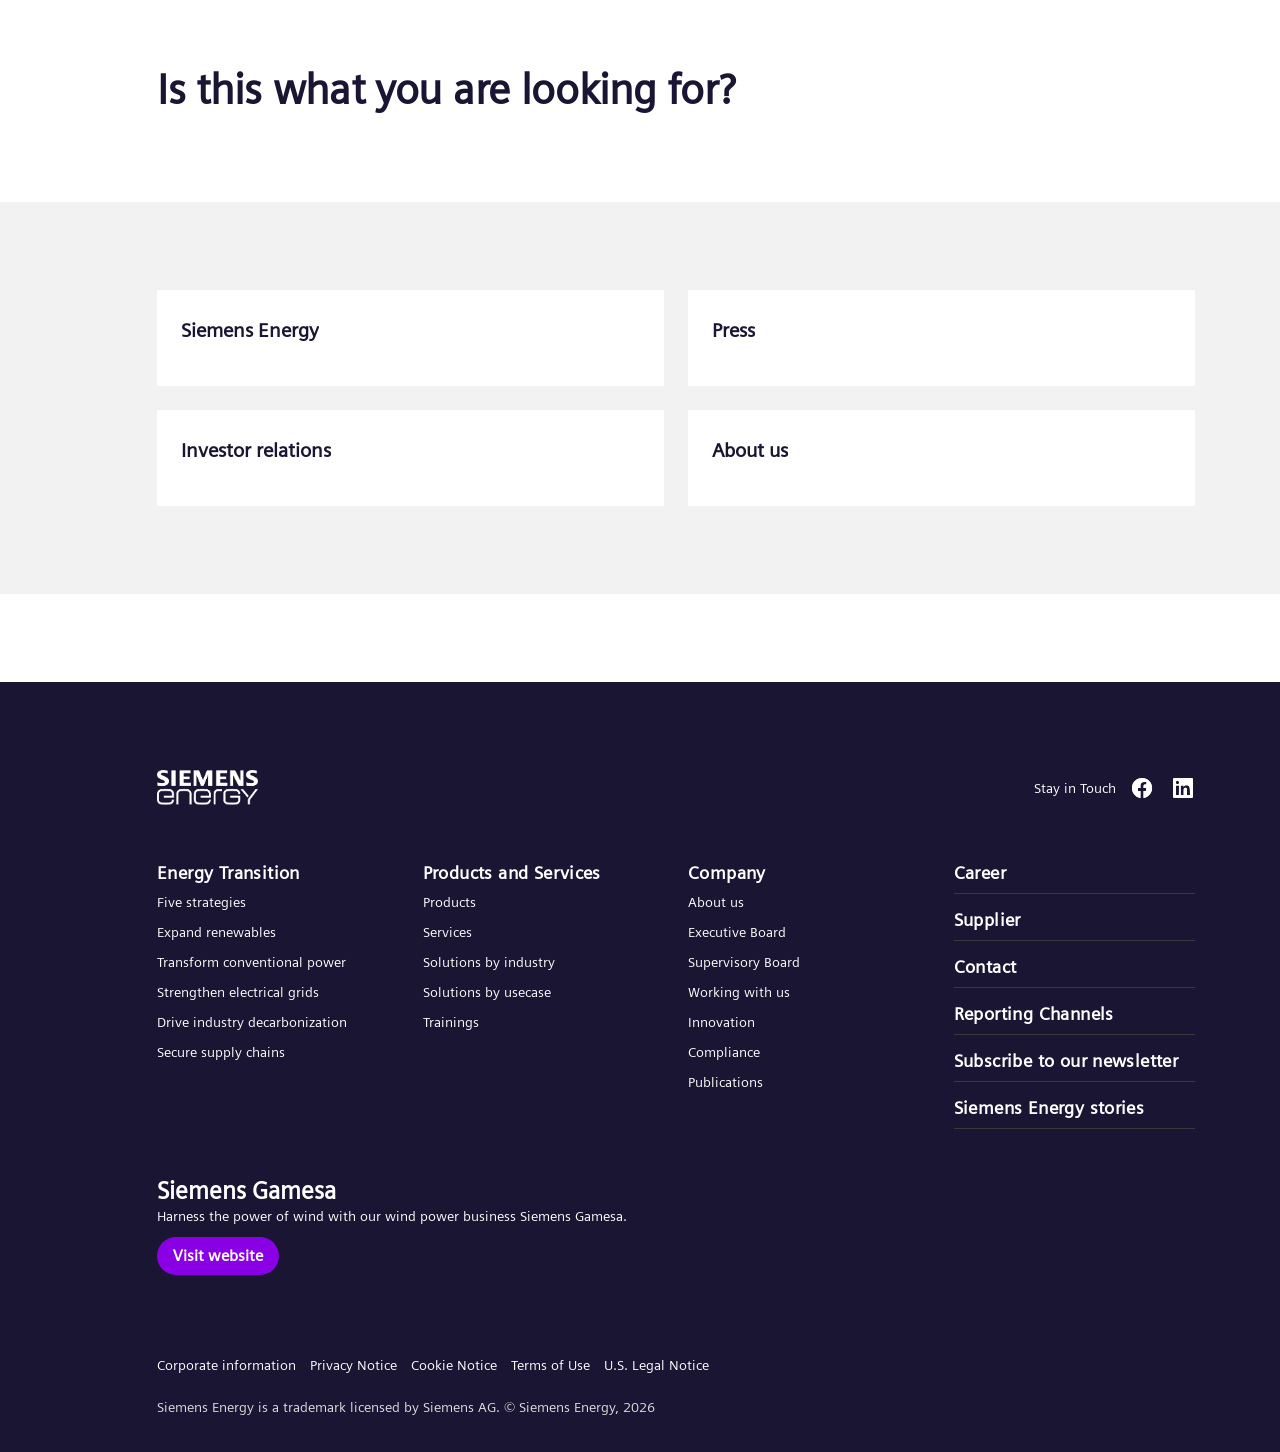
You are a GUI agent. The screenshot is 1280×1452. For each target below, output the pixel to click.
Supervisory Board (744, 962)
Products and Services (512, 872)
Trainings (451, 1022)
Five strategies (201, 902)
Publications (725, 1082)
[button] (163, 38)
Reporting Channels (1034, 1013)
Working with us (739, 992)
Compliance (724, 1052)
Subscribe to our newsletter (1066, 1060)
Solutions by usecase (487, 992)
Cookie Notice (454, 1365)
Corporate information (226, 1365)
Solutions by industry (489, 962)
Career (980, 872)
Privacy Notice (353, 1365)
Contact (985, 966)
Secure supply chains (223, 1052)
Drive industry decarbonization (252, 1022)
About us (716, 902)
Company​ (727, 872)
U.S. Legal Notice (656, 1365)
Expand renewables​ (216, 932)
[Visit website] (218, 1256)
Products (449, 902)
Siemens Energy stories (1049, 1107)
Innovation (723, 1022)
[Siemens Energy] (410, 338)
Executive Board (737, 932)
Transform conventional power (251, 962)
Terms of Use (550, 1365)
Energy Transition (228, 872)
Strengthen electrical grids (238, 992)
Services (447, 932)
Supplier (987, 919)
